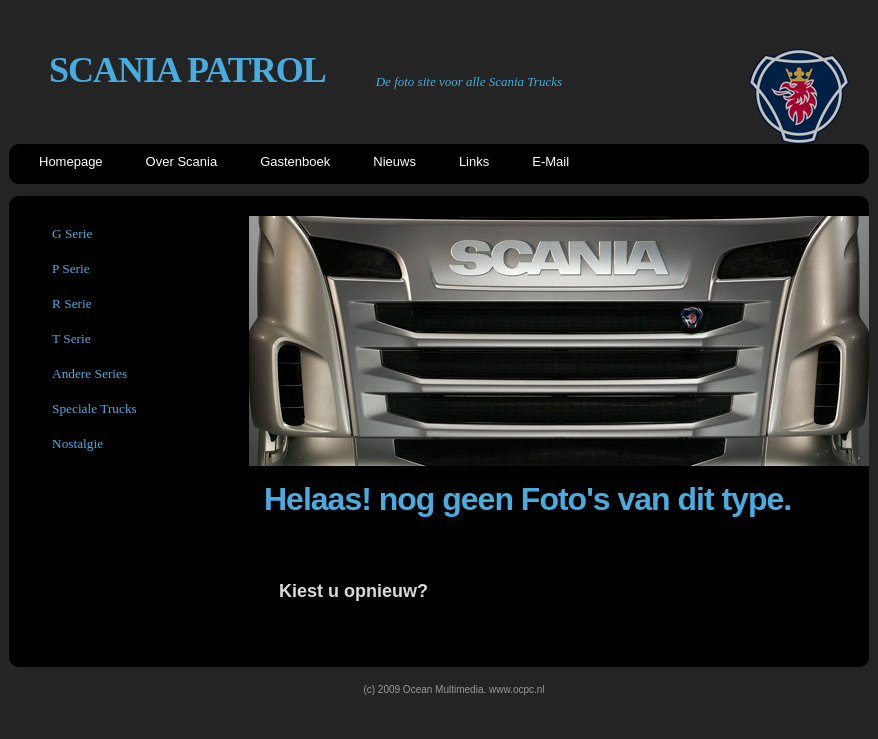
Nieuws (394, 161)
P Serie (71, 268)
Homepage (71, 161)
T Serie (71, 338)
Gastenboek (295, 161)
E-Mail (550, 161)
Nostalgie (77, 443)
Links (474, 161)
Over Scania (182, 161)
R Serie (72, 303)
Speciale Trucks (94, 408)
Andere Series (89, 373)
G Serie (72, 233)
